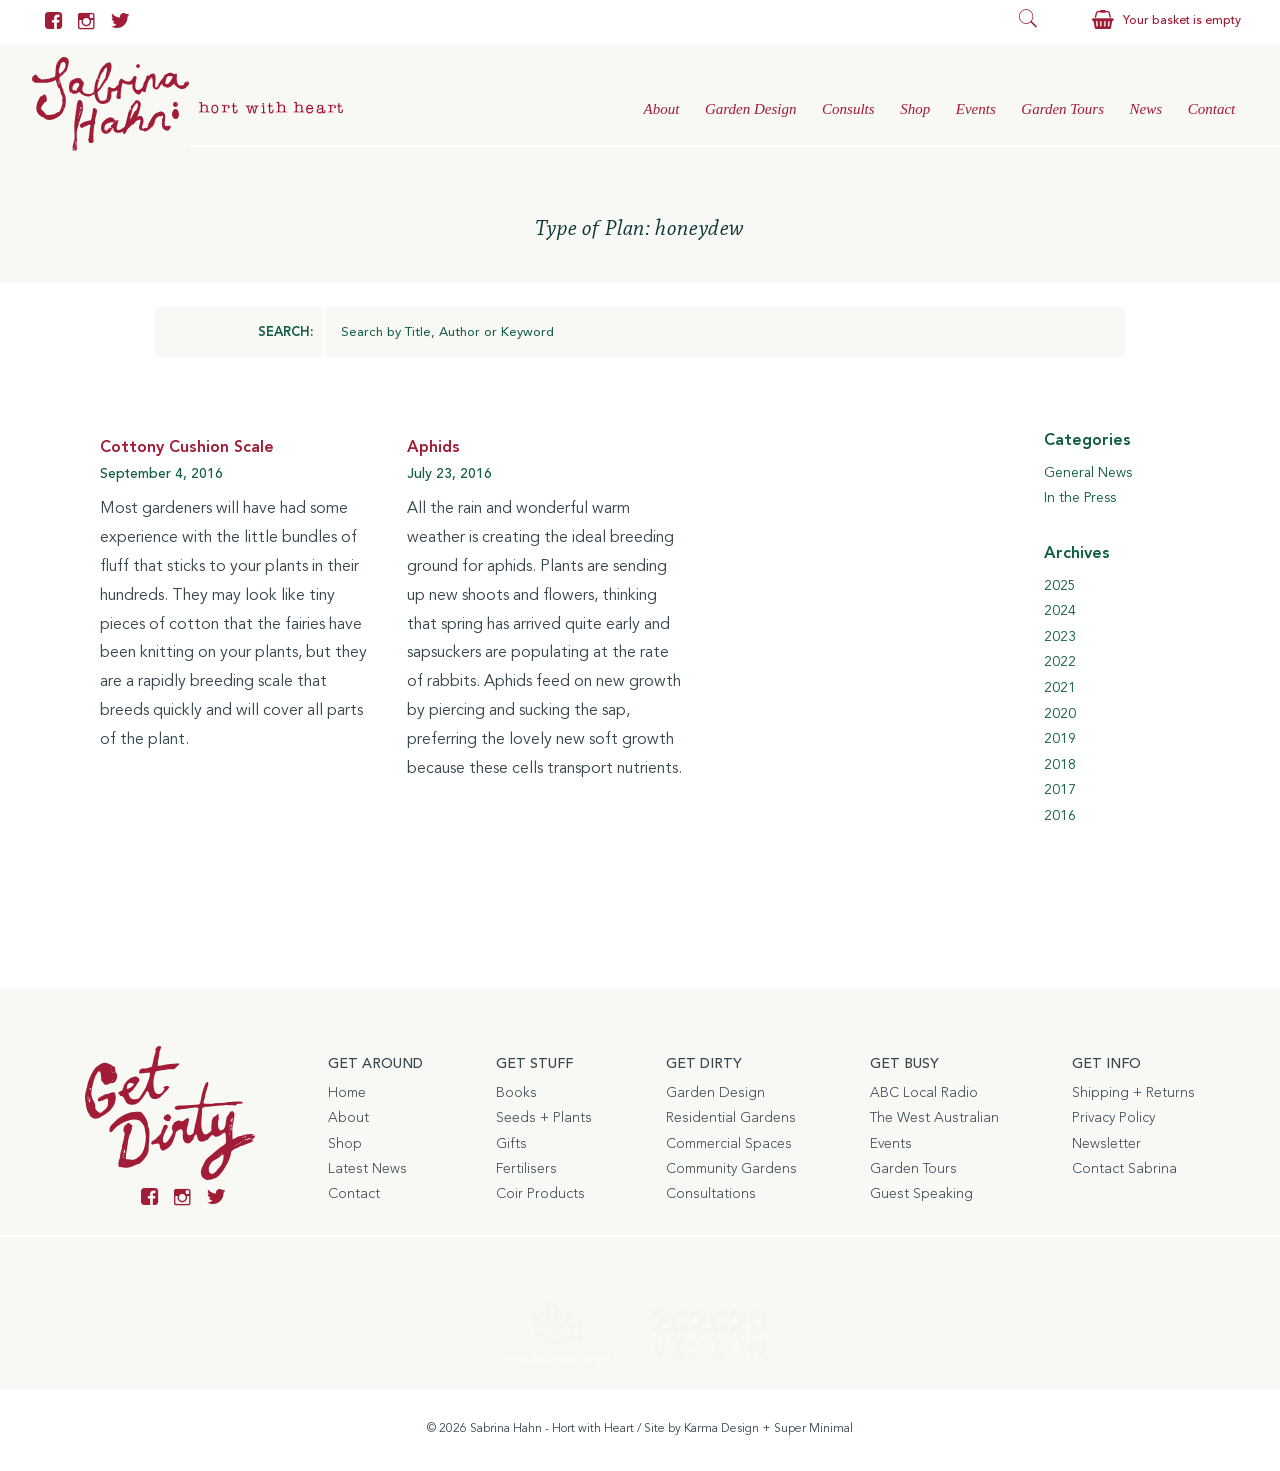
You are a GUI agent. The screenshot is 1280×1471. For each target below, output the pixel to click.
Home (347, 1093)
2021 (1060, 688)
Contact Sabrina (1124, 1169)
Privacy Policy (1113, 1118)
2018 (1060, 765)
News (1146, 109)
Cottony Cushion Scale (187, 448)
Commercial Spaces (729, 1144)
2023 (1060, 637)
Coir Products (540, 1194)
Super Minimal (813, 1429)
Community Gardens (731, 1169)
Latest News (367, 1169)
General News (1088, 473)
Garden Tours (1062, 109)
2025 (1060, 586)
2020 (1060, 714)
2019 (1060, 739)
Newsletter (1106, 1144)
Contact (1212, 109)
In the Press (1080, 499)
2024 (1060, 611)
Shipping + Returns (1133, 1093)
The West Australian (934, 1118)
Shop (915, 109)
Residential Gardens (731, 1118)
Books (516, 1093)
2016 (1060, 816)
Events (976, 109)
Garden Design (751, 109)
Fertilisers (526, 1169)
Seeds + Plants (544, 1118)
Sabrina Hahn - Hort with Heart (552, 1429)
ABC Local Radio (924, 1093)
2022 (1060, 663)
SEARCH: (285, 332)
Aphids (433, 448)
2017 (1060, 791)
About (661, 109)
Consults (848, 109)
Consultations (711, 1194)
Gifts (511, 1144)
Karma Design (721, 1429)
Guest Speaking (921, 1194)
